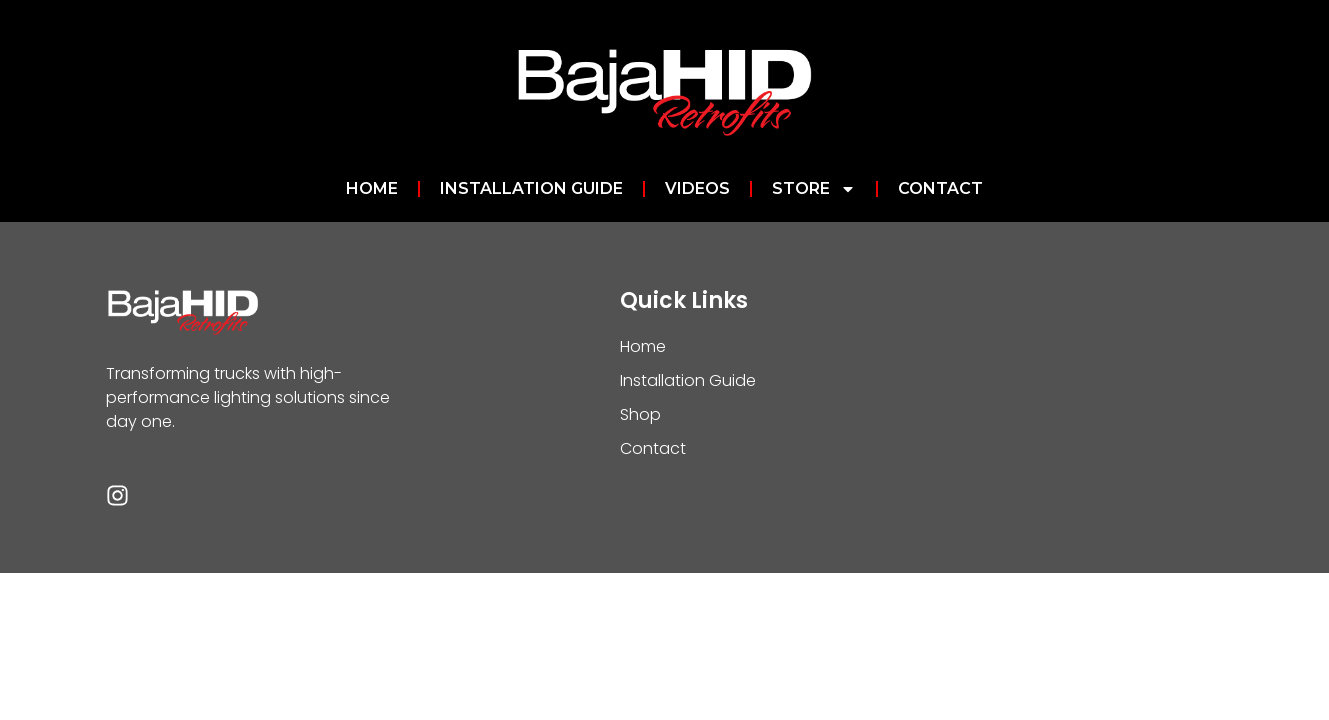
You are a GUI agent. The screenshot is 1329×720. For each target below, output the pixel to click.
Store (814, 189)
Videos (697, 188)
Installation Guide (531, 188)
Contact (940, 188)
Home (372, 188)
